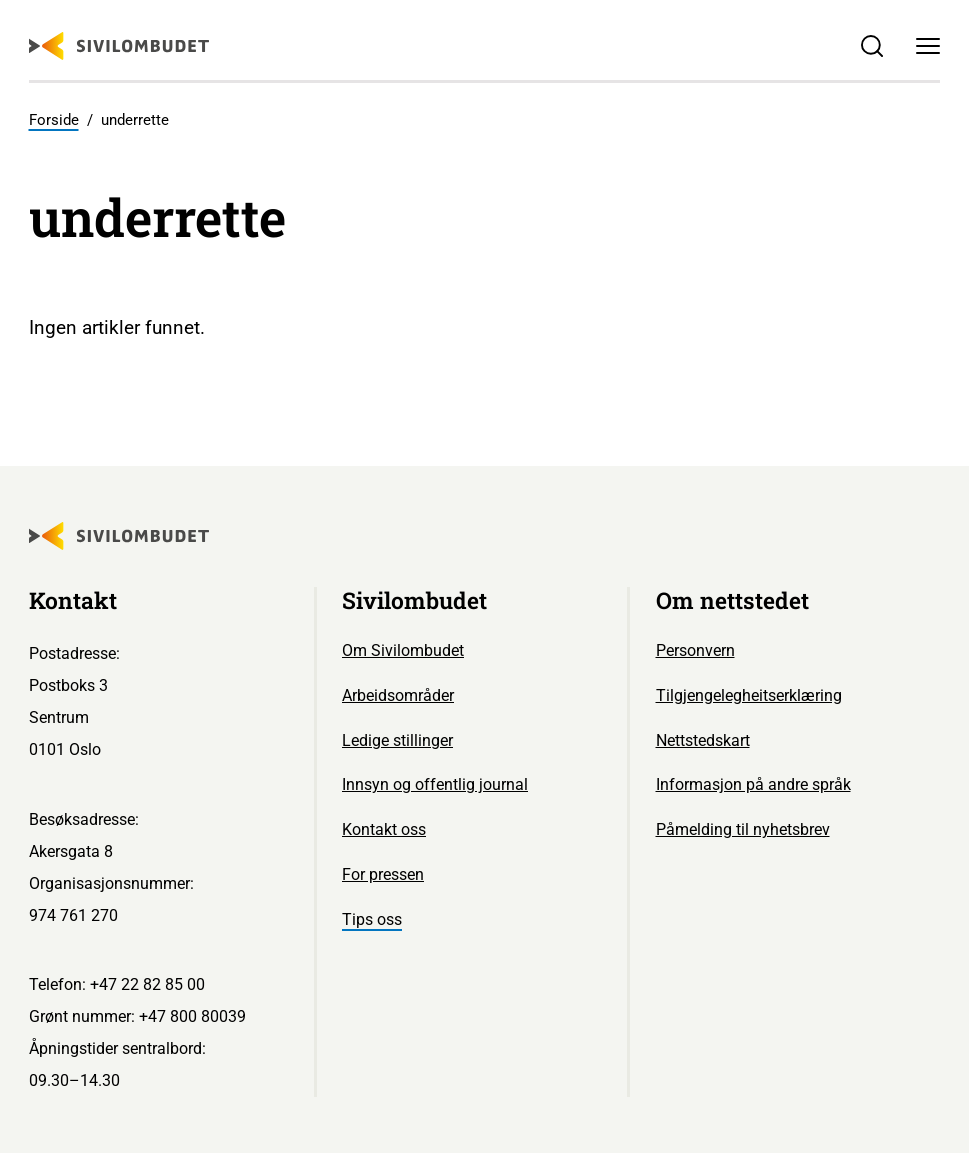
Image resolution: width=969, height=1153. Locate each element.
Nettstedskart (703, 740)
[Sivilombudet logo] (119, 46)
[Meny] (929, 46)
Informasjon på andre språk (753, 784)
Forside (54, 120)
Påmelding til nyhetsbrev (743, 829)
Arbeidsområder (398, 695)
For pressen (383, 874)
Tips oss (372, 919)
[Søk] (872, 46)
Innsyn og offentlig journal (435, 784)
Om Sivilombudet (403, 650)
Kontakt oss (384, 829)
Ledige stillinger (397, 740)
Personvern (695, 650)
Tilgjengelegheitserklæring (749, 695)
